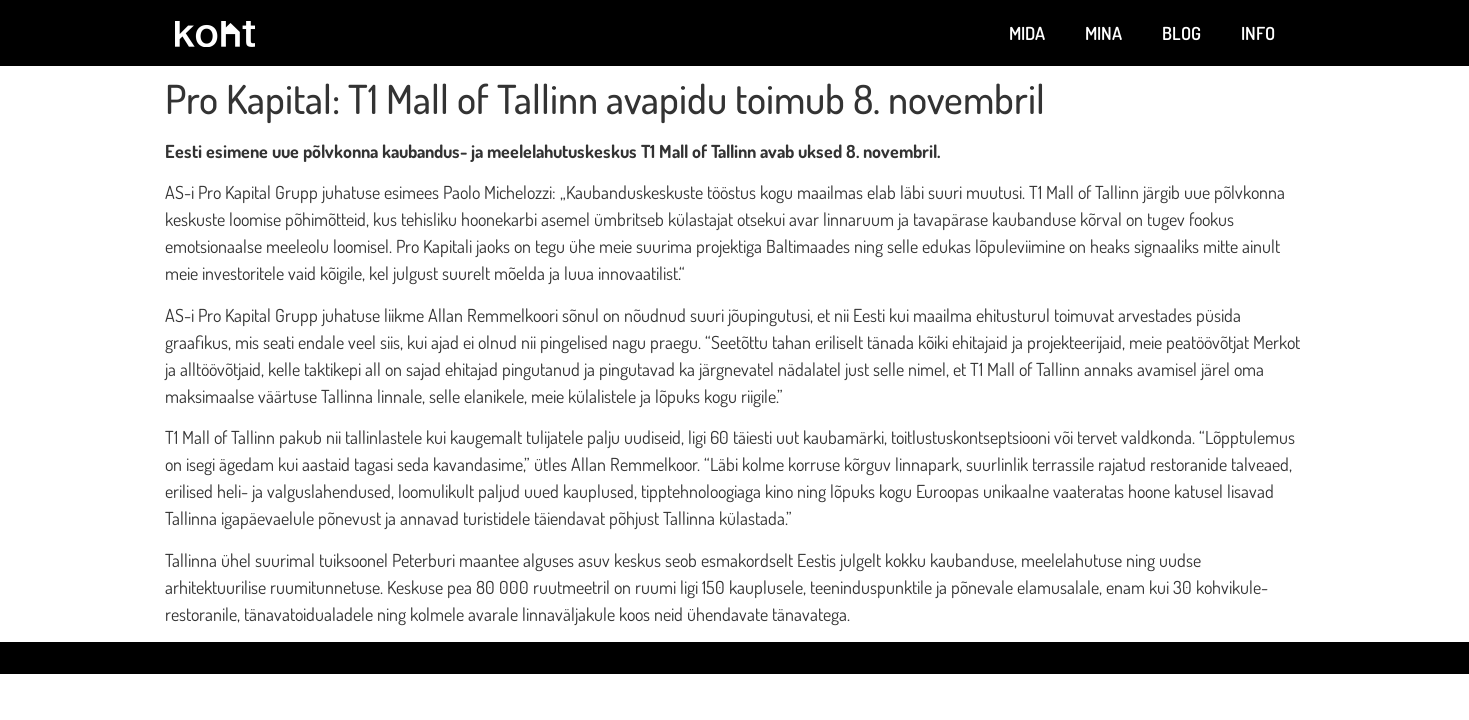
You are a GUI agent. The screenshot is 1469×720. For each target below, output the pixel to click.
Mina (1103, 33)
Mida (1027, 33)
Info (1258, 33)
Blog (1181, 33)
